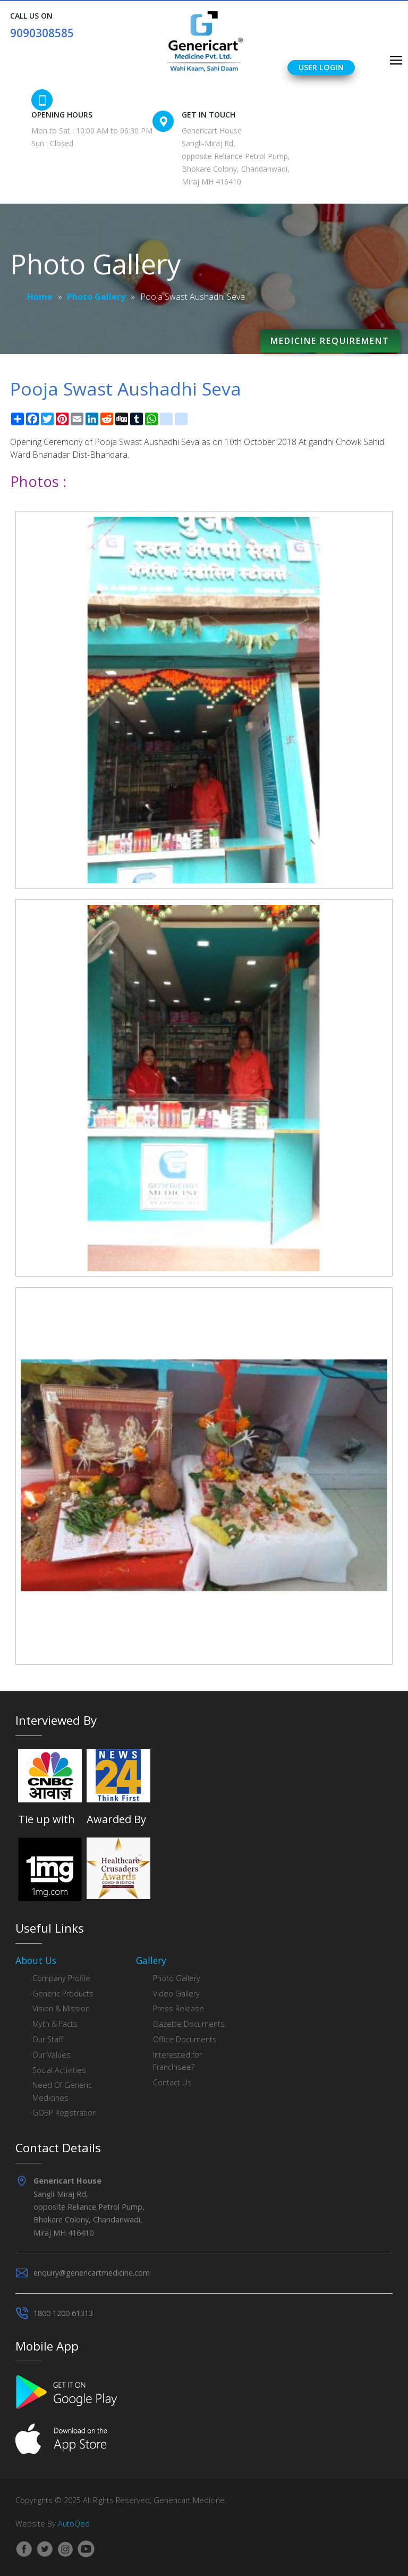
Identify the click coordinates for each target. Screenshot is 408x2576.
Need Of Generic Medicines (62, 2091)
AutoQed (74, 2524)
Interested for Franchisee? (177, 2061)
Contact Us (172, 2082)
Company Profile (61, 1978)
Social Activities (59, 2070)
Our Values (51, 2055)
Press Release (178, 2008)
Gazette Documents (189, 2024)
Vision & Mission (61, 2008)
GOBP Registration (64, 2113)
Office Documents (185, 2039)
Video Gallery (176, 1993)
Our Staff (47, 2039)
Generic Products (63, 1993)
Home (40, 297)
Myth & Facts (55, 2024)
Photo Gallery (96, 297)
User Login (321, 67)
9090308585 (42, 33)
